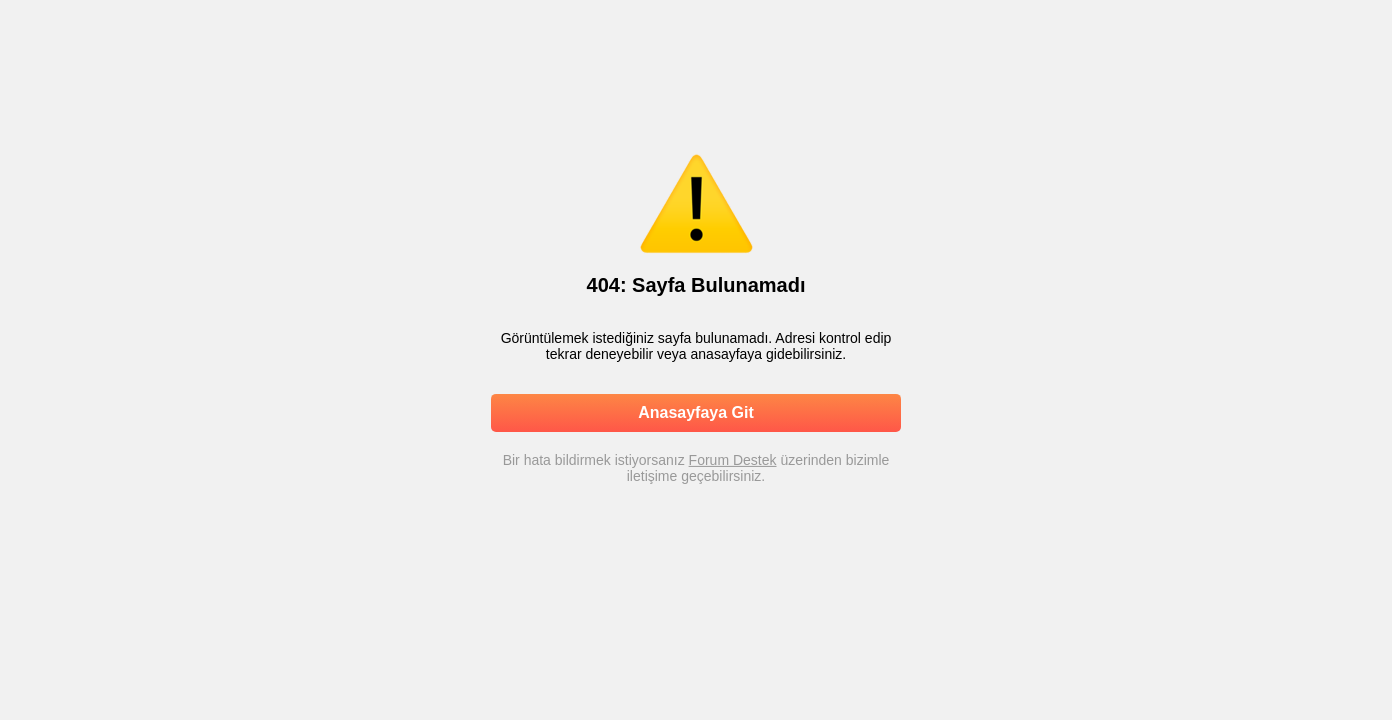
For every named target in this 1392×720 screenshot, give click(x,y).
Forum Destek (733, 460)
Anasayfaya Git (696, 412)
